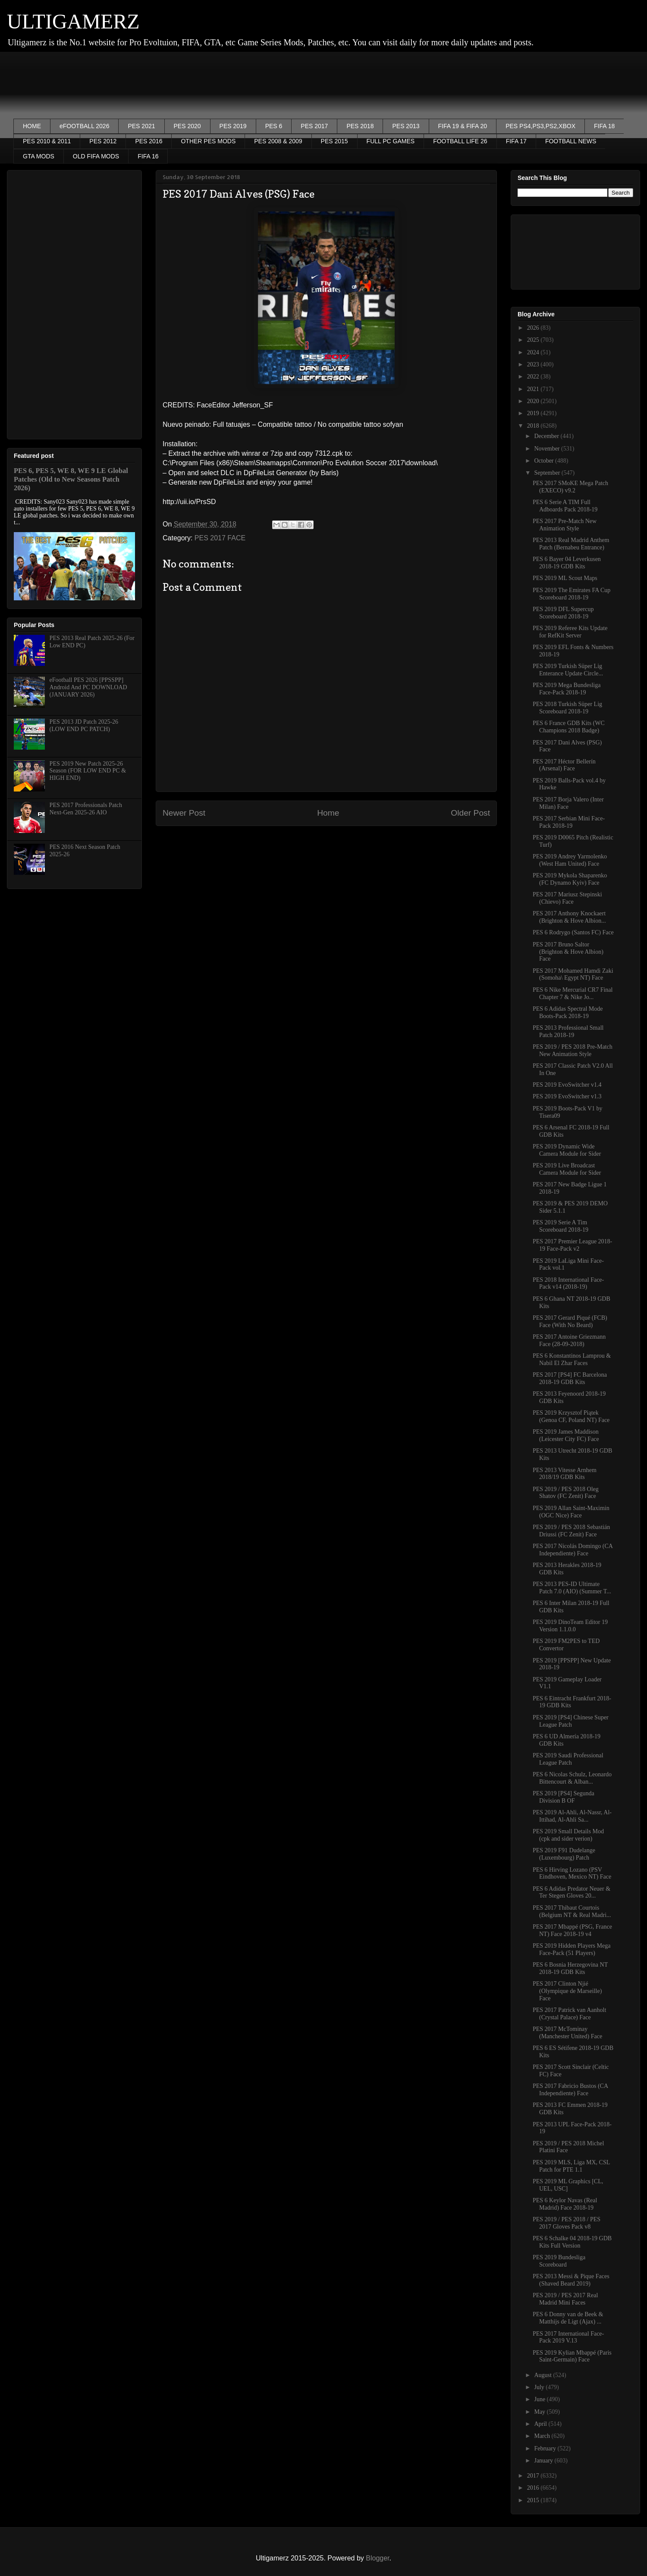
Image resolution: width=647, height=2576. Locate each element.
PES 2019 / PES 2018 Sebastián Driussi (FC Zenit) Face (571, 1531)
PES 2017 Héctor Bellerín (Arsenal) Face (564, 765)
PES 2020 (187, 126)
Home (328, 812)
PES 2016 (148, 141)
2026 (534, 328)
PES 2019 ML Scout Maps (565, 578)
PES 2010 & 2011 (47, 141)
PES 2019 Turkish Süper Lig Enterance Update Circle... (568, 670)
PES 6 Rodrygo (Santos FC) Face (573, 932)
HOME (32, 126)
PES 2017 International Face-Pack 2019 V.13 (568, 2337)
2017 (534, 2475)
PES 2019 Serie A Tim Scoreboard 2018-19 (560, 1226)
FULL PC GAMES (391, 141)
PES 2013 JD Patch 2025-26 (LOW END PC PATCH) (84, 725)
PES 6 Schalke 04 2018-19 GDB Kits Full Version (572, 2242)
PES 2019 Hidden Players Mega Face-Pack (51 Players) (571, 1949)
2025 (534, 340)
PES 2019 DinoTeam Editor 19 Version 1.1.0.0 (570, 1626)
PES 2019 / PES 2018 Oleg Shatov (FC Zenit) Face (566, 1493)
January (544, 2460)
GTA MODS (38, 156)
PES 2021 (141, 126)
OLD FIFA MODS (96, 156)
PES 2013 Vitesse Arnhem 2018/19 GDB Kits (565, 1474)
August (543, 2375)
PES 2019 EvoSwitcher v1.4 (567, 1084)
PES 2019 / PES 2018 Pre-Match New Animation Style (572, 1050)
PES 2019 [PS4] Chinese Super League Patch (571, 1721)
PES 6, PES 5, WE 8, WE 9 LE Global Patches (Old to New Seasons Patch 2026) (71, 479)
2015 (534, 2500)
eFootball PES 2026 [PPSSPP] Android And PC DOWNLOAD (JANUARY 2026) (88, 687)
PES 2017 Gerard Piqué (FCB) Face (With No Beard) (570, 1321)
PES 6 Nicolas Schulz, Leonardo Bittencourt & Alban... (572, 1778)
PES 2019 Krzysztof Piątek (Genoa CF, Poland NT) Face (571, 1416)
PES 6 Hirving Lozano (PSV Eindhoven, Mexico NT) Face (572, 1873)
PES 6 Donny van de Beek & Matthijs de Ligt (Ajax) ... (568, 2318)
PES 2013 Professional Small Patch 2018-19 (568, 1031)
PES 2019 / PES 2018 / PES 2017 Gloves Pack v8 (566, 2223)
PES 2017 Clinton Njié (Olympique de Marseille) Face (567, 1991)
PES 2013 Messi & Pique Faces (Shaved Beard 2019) (571, 2280)
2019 (534, 413)
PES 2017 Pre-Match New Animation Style (565, 525)
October (544, 460)
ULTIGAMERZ (73, 21)
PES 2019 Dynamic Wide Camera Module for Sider (567, 1150)
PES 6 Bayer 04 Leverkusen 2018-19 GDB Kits (567, 563)
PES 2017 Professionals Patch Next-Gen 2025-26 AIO (86, 809)
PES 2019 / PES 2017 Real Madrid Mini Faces (565, 2299)
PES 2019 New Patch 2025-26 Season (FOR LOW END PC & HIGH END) (88, 771)
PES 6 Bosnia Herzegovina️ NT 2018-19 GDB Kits (570, 1968)
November (547, 448)
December (547, 436)
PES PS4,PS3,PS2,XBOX (540, 126)
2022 (534, 376)
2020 (534, 401)
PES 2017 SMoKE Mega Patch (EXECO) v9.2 (570, 487)
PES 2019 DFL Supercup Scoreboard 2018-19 (563, 613)
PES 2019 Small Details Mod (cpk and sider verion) (568, 1835)
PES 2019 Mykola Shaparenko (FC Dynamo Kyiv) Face (570, 879)
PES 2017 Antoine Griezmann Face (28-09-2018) (569, 1340)
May (540, 2412)
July (540, 2387)
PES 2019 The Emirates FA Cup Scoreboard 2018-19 (571, 594)
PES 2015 (334, 141)
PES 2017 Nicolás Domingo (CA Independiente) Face (572, 1550)
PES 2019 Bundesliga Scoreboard (559, 2261)
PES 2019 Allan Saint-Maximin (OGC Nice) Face (571, 1512)
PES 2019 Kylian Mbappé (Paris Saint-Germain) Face (572, 2356)
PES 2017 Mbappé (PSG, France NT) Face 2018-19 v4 (572, 1930)
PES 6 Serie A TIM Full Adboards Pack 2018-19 (565, 506)
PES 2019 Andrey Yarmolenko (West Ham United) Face (570, 860)
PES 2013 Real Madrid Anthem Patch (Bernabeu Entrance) (571, 544)
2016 (534, 2488)
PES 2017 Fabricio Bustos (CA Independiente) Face (570, 2090)
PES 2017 (314, 126)
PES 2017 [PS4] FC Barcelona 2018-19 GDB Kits (570, 1378)
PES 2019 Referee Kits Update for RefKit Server (570, 632)
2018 (534, 426)
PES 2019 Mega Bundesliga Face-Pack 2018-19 (567, 689)
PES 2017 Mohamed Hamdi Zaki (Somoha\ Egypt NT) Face (573, 974)
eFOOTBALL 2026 (84, 126)
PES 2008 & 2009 (278, 141)
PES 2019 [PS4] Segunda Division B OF (563, 1797)
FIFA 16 (148, 156)
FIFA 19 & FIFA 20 (462, 126)
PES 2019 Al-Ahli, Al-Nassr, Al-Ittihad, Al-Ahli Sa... (572, 1816)
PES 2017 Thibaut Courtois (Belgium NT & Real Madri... (572, 1911)
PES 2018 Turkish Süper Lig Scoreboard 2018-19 (567, 708)
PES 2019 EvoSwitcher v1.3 (567, 1096)
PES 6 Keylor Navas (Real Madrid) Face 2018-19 (565, 2204)
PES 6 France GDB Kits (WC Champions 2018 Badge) (569, 727)
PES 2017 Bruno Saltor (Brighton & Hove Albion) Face (568, 951)
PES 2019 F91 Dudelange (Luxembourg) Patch (564, 1854)
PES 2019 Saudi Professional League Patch (568, 1759)
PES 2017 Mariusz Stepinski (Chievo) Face (567, 898)
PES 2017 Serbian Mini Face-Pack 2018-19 (569, 822)
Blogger (377, 2558)
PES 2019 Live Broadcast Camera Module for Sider (567, 1169)
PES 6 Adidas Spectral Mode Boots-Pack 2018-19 (568, 1012)
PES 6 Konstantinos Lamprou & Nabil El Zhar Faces (572, 1359)
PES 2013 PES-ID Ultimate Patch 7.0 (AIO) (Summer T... (572, 1588)
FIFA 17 (516, 141)
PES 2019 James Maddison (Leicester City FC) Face (566, 1435)
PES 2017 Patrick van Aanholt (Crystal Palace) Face (569, 2014)
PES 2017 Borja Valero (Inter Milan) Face (568, 803)
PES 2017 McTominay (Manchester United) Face (567, 2033)
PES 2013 (405, 126)
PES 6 (274, 126)
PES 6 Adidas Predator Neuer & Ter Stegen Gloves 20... (571, 1892)
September (547, 473)
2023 (534, 364)
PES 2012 (102, 141)
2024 (534, 352)
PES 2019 (233, 126)
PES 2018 (360, 126)
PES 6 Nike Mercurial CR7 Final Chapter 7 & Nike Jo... (573, 993)
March (542, 2436)
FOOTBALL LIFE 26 (460, 141)
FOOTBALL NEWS (571, 141)
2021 (534, 389)
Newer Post (184, 812)
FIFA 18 (604, 126)
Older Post (470, 812)
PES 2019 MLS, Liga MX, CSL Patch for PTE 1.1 (571, 2166)
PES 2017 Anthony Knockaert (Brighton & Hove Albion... (569, 917)
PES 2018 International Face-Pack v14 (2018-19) (568, 1283)
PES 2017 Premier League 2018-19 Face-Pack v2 (572, 1245)
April (541, 2424)
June (540, 2399)
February (545, 2448)
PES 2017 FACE (220, 538)
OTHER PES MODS (208, 141)
